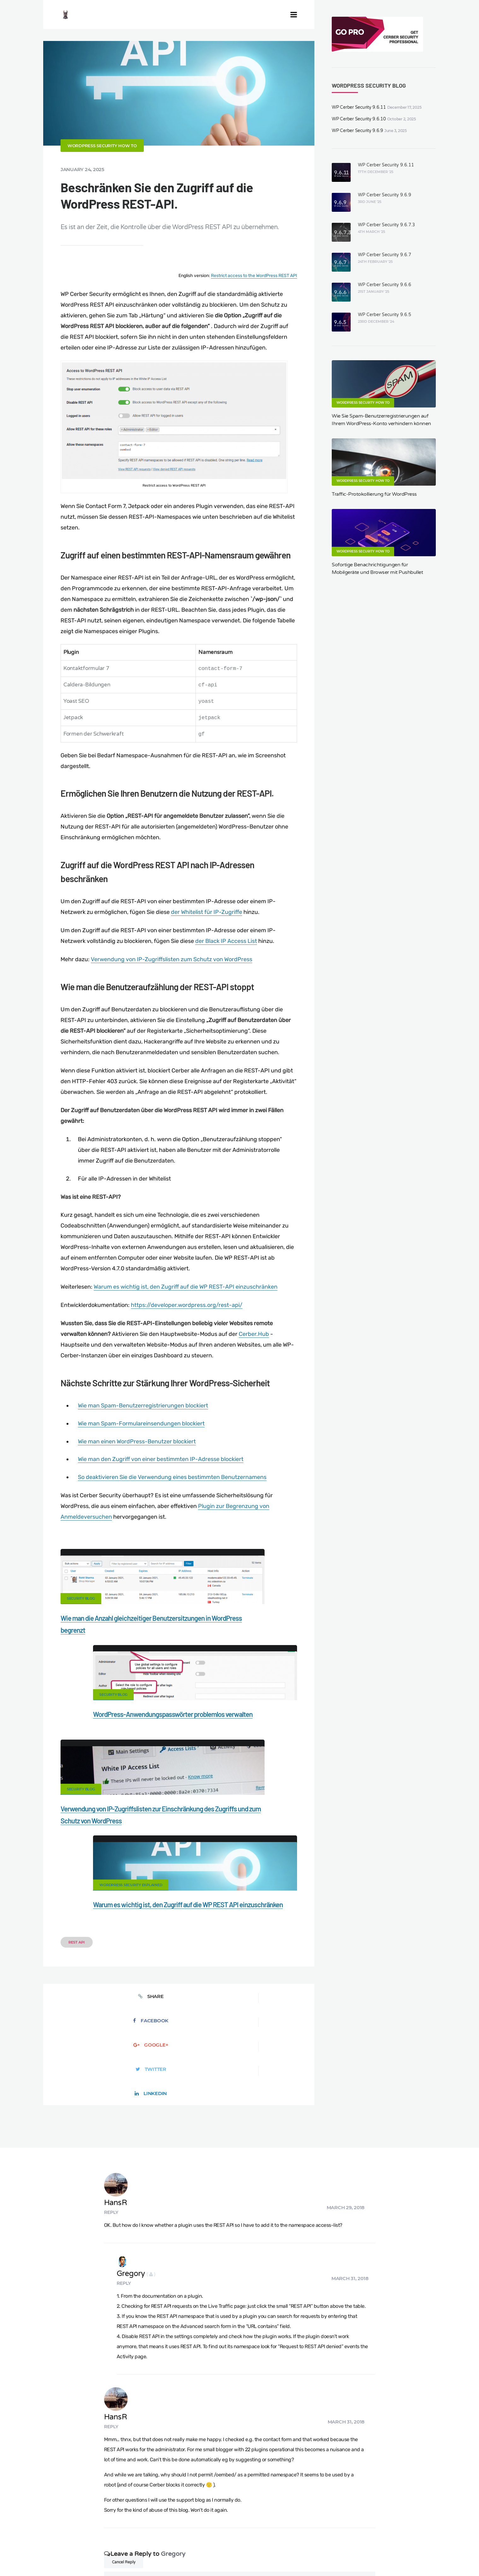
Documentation (128, 2537)
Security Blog (81, 1628)
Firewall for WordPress (259, 2537)
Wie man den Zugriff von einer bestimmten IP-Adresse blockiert (160, 1488)
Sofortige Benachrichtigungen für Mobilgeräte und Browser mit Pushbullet (377, 568)
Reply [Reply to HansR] (152, 1973)
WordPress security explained (224, 1745)
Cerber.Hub (254, 1363)
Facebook (124, 1879)
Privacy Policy (368, 2537)
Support (404, 2537)
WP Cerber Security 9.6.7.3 (386, 225)
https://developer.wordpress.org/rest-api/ (186, 1334)
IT (311, 2556)
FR (283, 2556)
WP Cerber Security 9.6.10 (359, 119)
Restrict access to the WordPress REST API (254, 305)
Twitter (233, 1879)
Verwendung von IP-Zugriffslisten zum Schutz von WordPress (171, 988)
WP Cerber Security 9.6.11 (359, 107)
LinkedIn (287, 1879)
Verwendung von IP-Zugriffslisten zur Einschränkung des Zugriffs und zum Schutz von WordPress (111, 1777)
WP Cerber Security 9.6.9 (357, 130)
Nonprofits (436, 2537)
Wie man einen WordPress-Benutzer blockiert (137, 1470)
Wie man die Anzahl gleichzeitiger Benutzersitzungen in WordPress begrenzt (106, 1659)
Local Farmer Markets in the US (152, 2548)
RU (290, 2556)
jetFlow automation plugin (240, 2556)
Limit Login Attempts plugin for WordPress (140, 2556)
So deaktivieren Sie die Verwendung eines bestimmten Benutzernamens (172, 1506)
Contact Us (87, 2537)
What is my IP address (318, 2537)
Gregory (162, 2031)
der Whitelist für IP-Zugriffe (206, 941)
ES (276, 2556)
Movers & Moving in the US (82, 2548)
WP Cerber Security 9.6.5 (384, 314)
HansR (156, 1963)
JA (324, 2556)
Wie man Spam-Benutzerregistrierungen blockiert (143, 1434)
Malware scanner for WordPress (190, 2537)
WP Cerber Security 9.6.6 (384, 284)
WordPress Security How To (102, 174)
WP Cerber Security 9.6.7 (384, 254)
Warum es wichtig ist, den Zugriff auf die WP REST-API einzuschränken (185, 1316)
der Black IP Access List (226, 970)
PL (305, 2556)
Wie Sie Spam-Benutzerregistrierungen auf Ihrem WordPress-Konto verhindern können (381, 420)
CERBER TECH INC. (42, 2537)
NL (298, 2556)
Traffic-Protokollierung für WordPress (374, 494)
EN (269, 2556)
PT (317, 2556)
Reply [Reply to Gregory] (150, 2041)
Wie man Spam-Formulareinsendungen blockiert (141, 1452)
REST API (76, 1825)
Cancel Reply (123, 2315)
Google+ (178, 1879)
